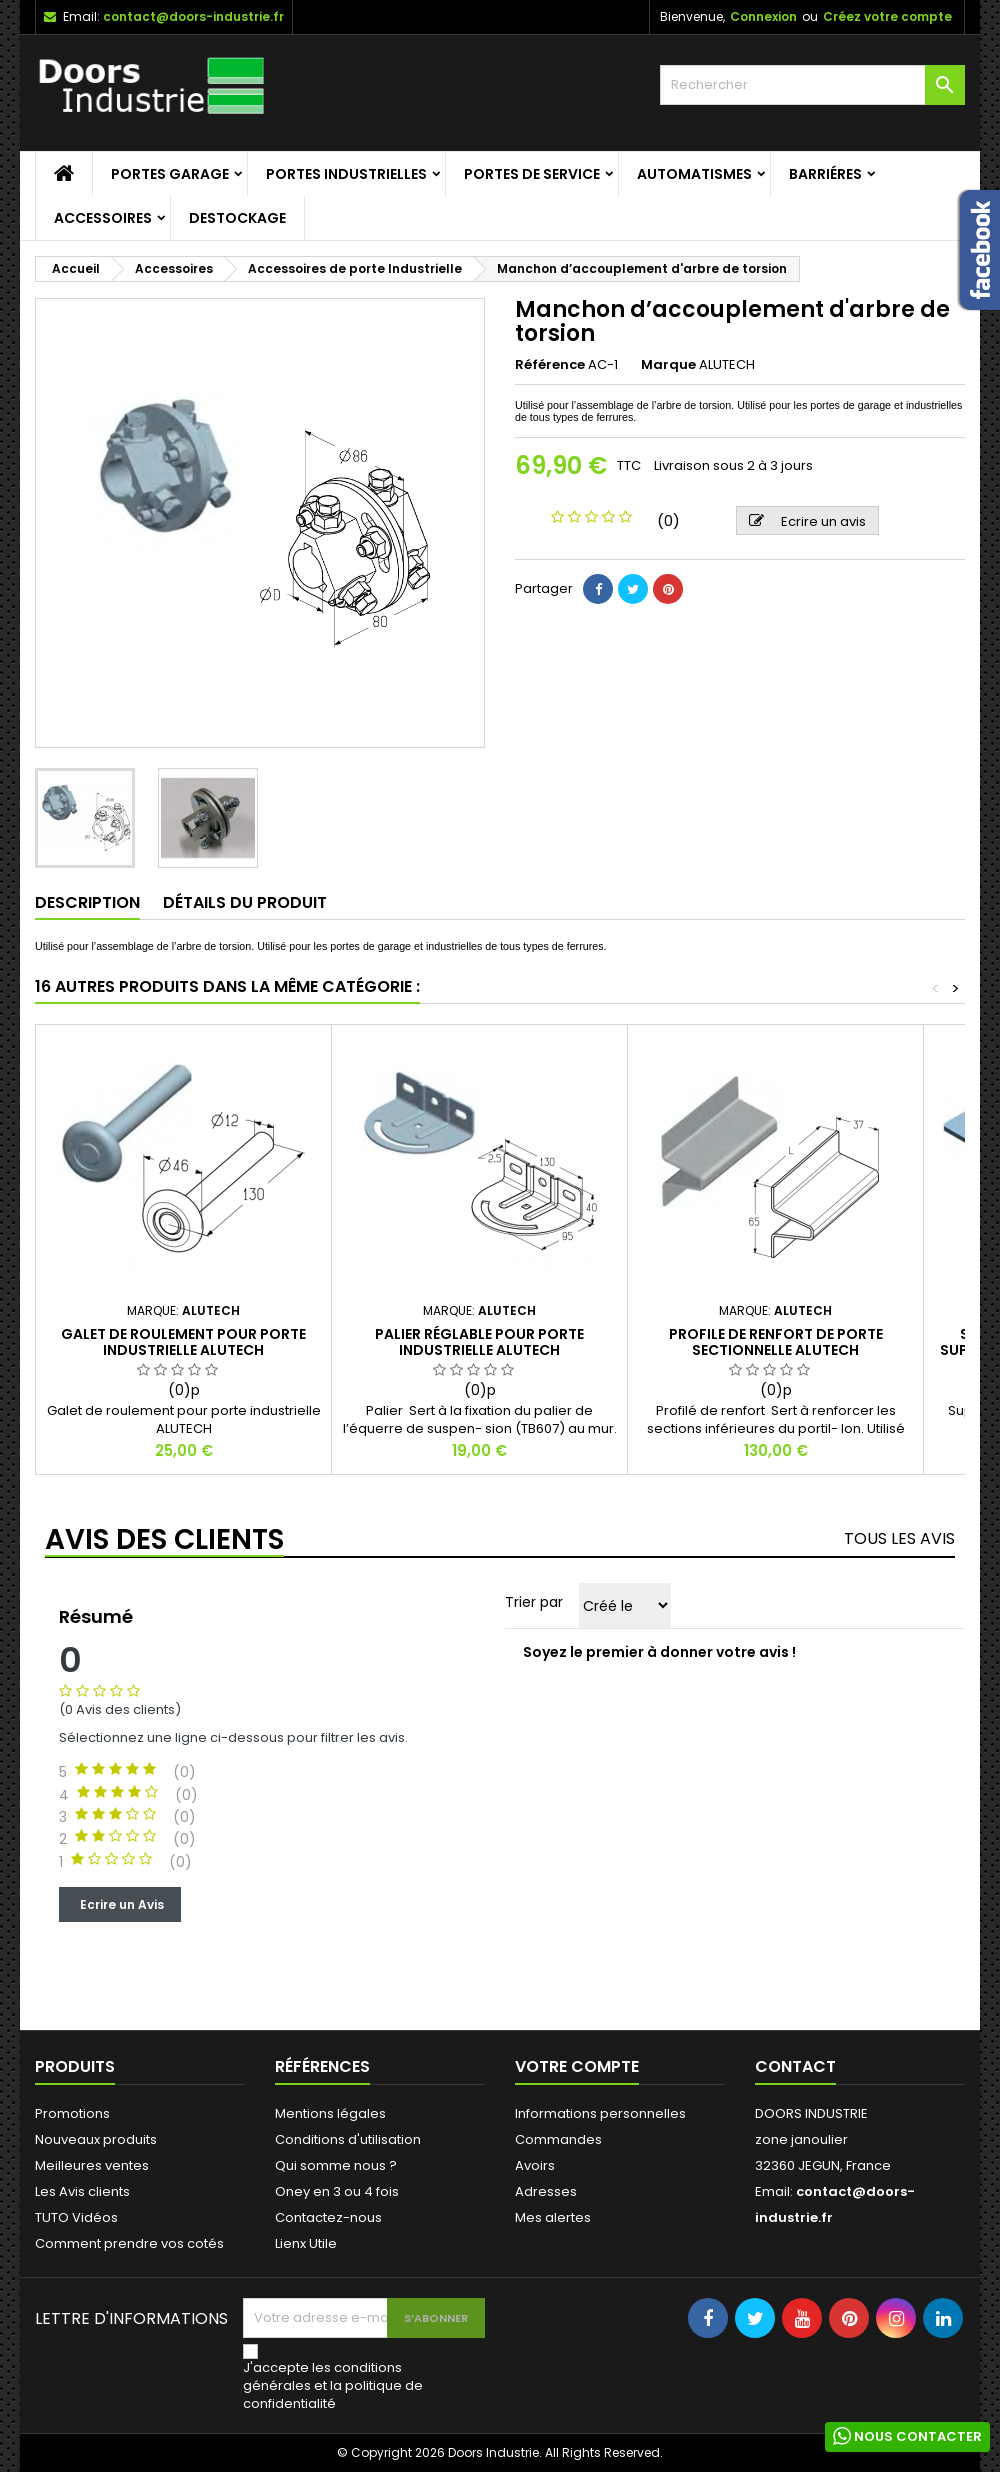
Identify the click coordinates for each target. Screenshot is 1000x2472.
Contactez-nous (328, 2217)
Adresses (546, 2191)
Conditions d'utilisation (348, 2139)
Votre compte (577, 2066)
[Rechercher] (812, 85)
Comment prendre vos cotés (129, 2243)
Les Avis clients (82, 2191)
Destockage (237, 218)
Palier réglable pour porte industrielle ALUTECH (479, 1342)
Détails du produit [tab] (245, 902)
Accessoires (103, 218)
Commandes (558, 2139)
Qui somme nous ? (336, 2165)
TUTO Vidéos (76, 2217)
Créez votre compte (887, 16)
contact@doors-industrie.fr (193, 16)
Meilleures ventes (92, 2165)
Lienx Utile (306, 2243)
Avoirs (535, 2165)
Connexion (763, 16)
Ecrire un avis (807, 521)
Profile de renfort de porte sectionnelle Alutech (776, 1342)
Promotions (72, 2113)
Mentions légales (330, 2113)
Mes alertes (553, 2217)
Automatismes (694, 174)
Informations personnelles (600, 2113)
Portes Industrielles (346, 174)
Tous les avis (899, 1538)
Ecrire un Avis (120, 1903)
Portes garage (170, 174)
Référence (550, 365)
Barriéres (825, 174)
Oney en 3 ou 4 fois (337, 2191)
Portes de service (532, 174)
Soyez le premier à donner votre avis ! (659, 1652)
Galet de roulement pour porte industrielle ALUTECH (183, 1342)
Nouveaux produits (96, 2139)
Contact (795, 2066)
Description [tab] (87, 902)
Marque (668, 365)
